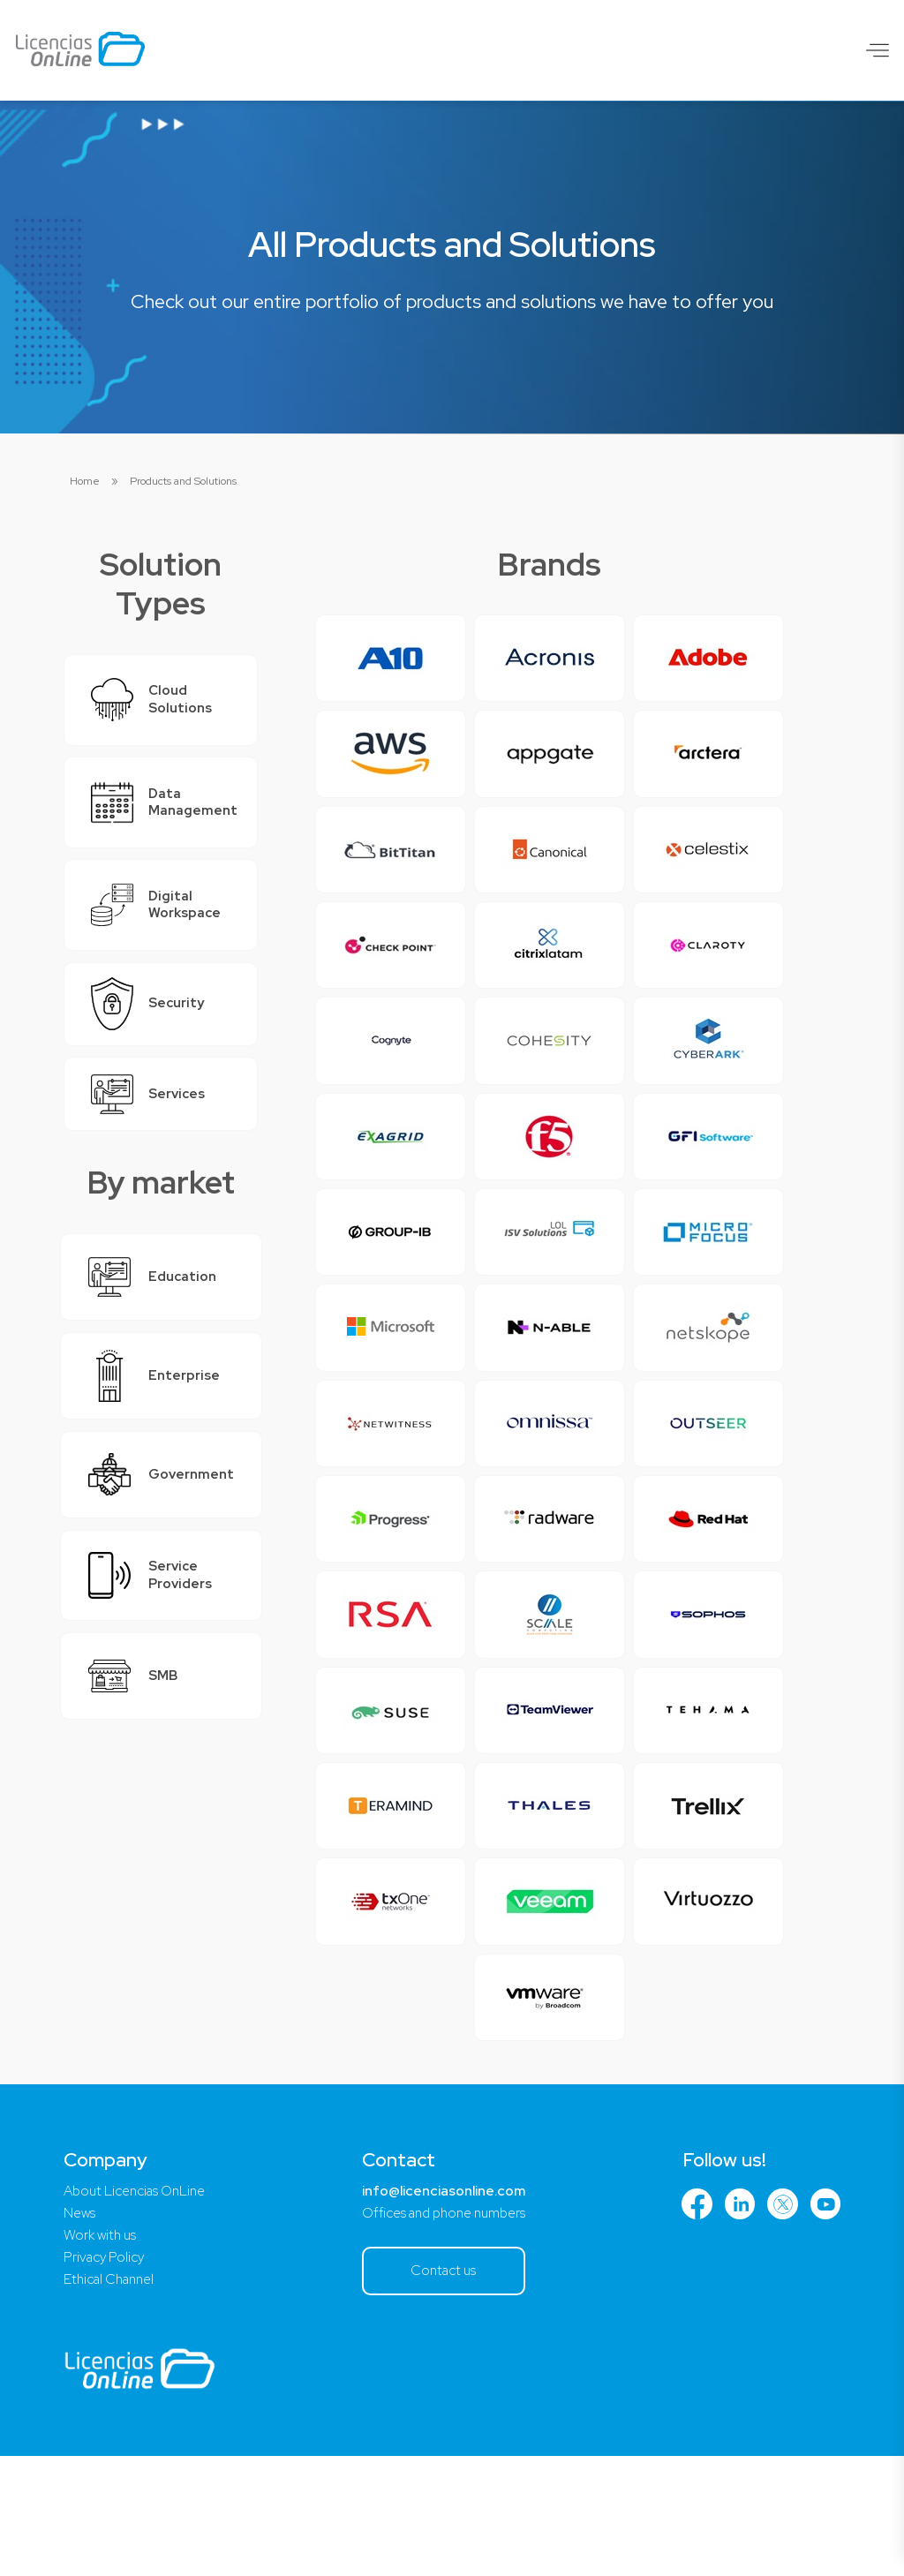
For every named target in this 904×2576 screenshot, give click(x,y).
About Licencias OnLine (139, 2306)
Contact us (445, 2388)
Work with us (102, 2352)
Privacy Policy (106, 2375)
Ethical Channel (113, 2398)
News (80, 2329)
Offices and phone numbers (445, 2329)
